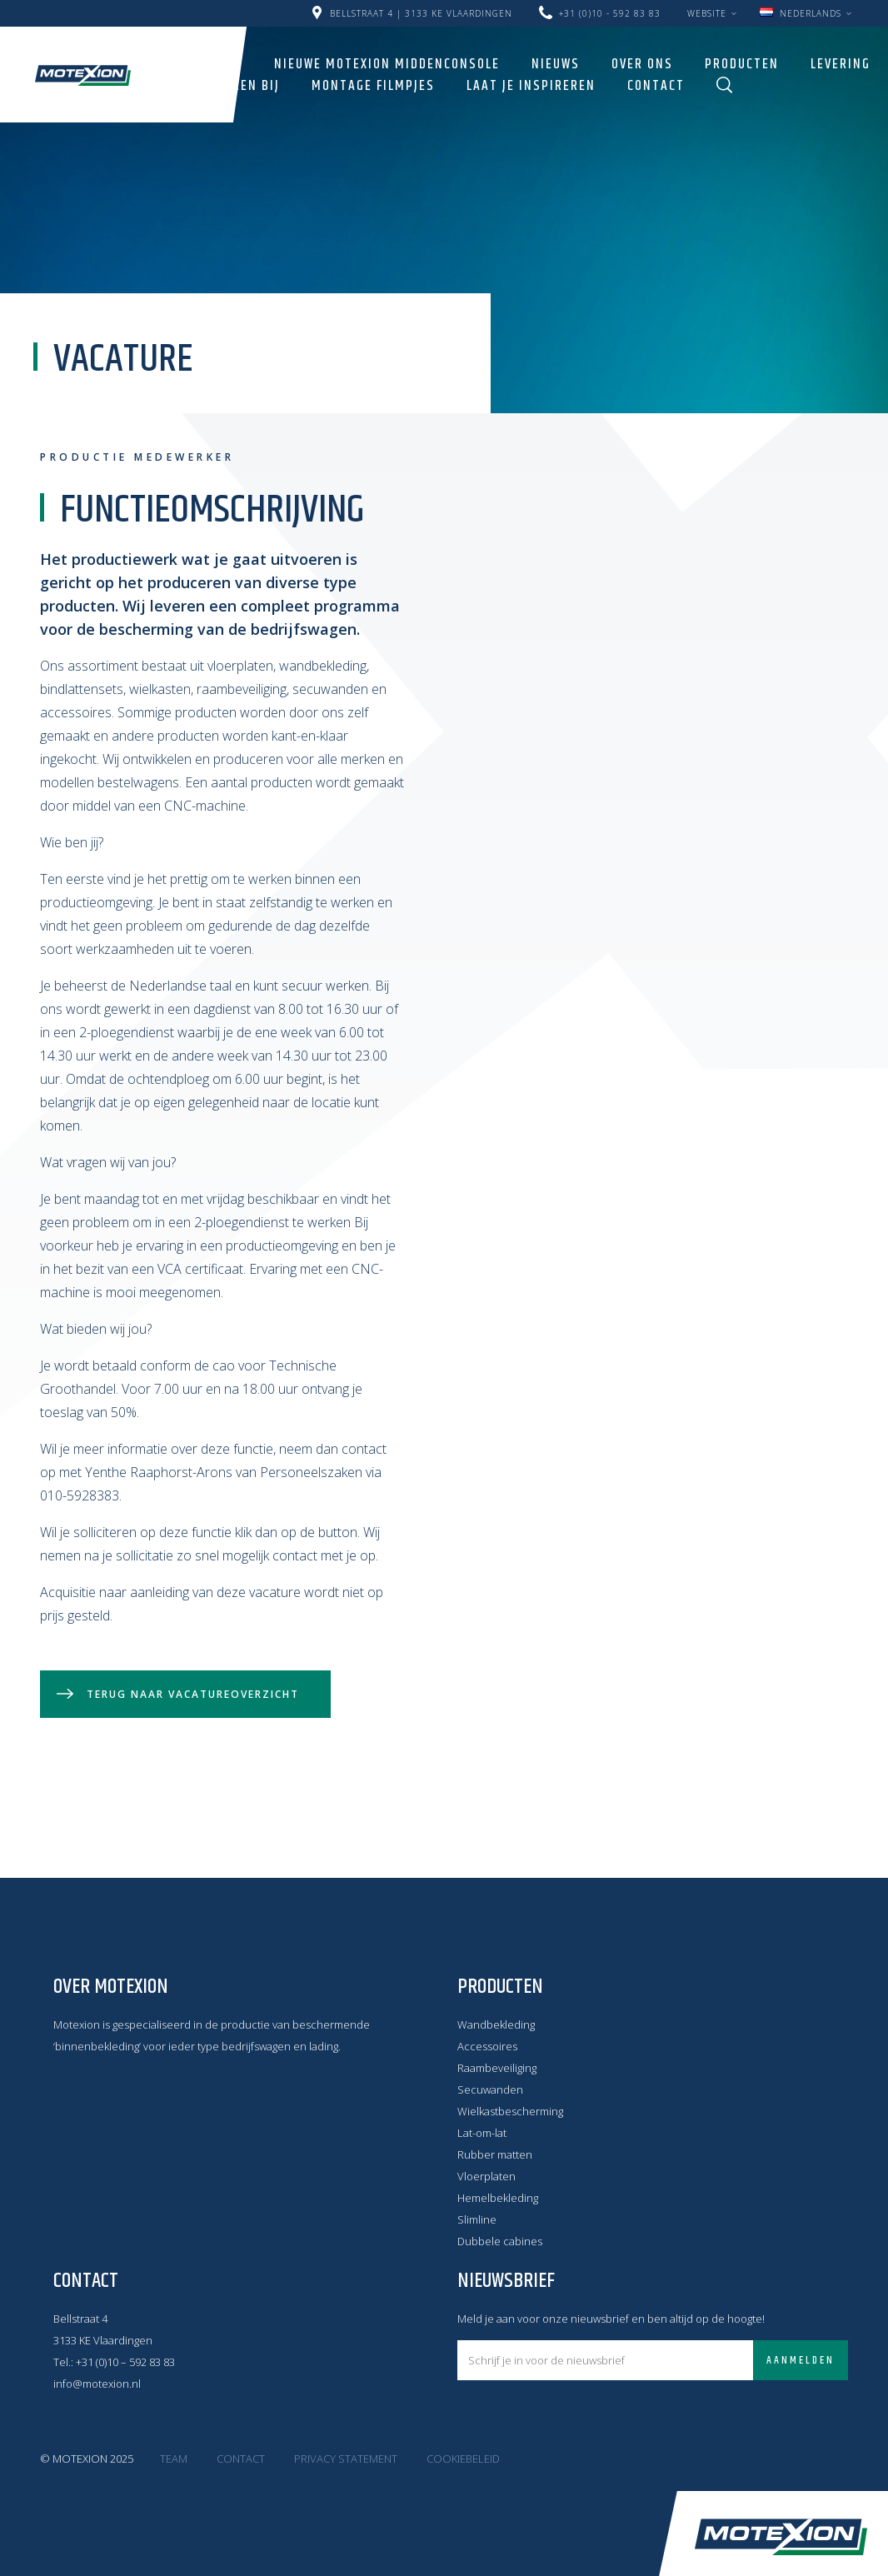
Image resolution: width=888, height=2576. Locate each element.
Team (173, 2458)
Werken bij (243, 86)
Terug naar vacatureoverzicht (193, 1694)
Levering (841, 64)
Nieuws (555, 64)
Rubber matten (494, 2154)
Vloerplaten (486, 2176)
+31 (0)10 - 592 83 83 (610, 13)
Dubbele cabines (499, 2241)
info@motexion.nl (97, 2383)
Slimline (476, 2219)
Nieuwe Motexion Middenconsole (387, 64)
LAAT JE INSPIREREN (531, 86)
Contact (656, 86)
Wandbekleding (496, 2024)
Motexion (83, 74)
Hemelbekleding (497, 2197)
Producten (742, 64)
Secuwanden (490, 2089)
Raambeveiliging (496, 2067)
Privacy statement (345, 2458)
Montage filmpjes (373, 86)
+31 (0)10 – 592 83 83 (125, 2361)
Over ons (642, 64)
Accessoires (487, 2046)
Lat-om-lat (481, 2132)
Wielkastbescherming (510, 2111)
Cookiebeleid (463, 2458)
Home (224, 64)
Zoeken (724, 85)
